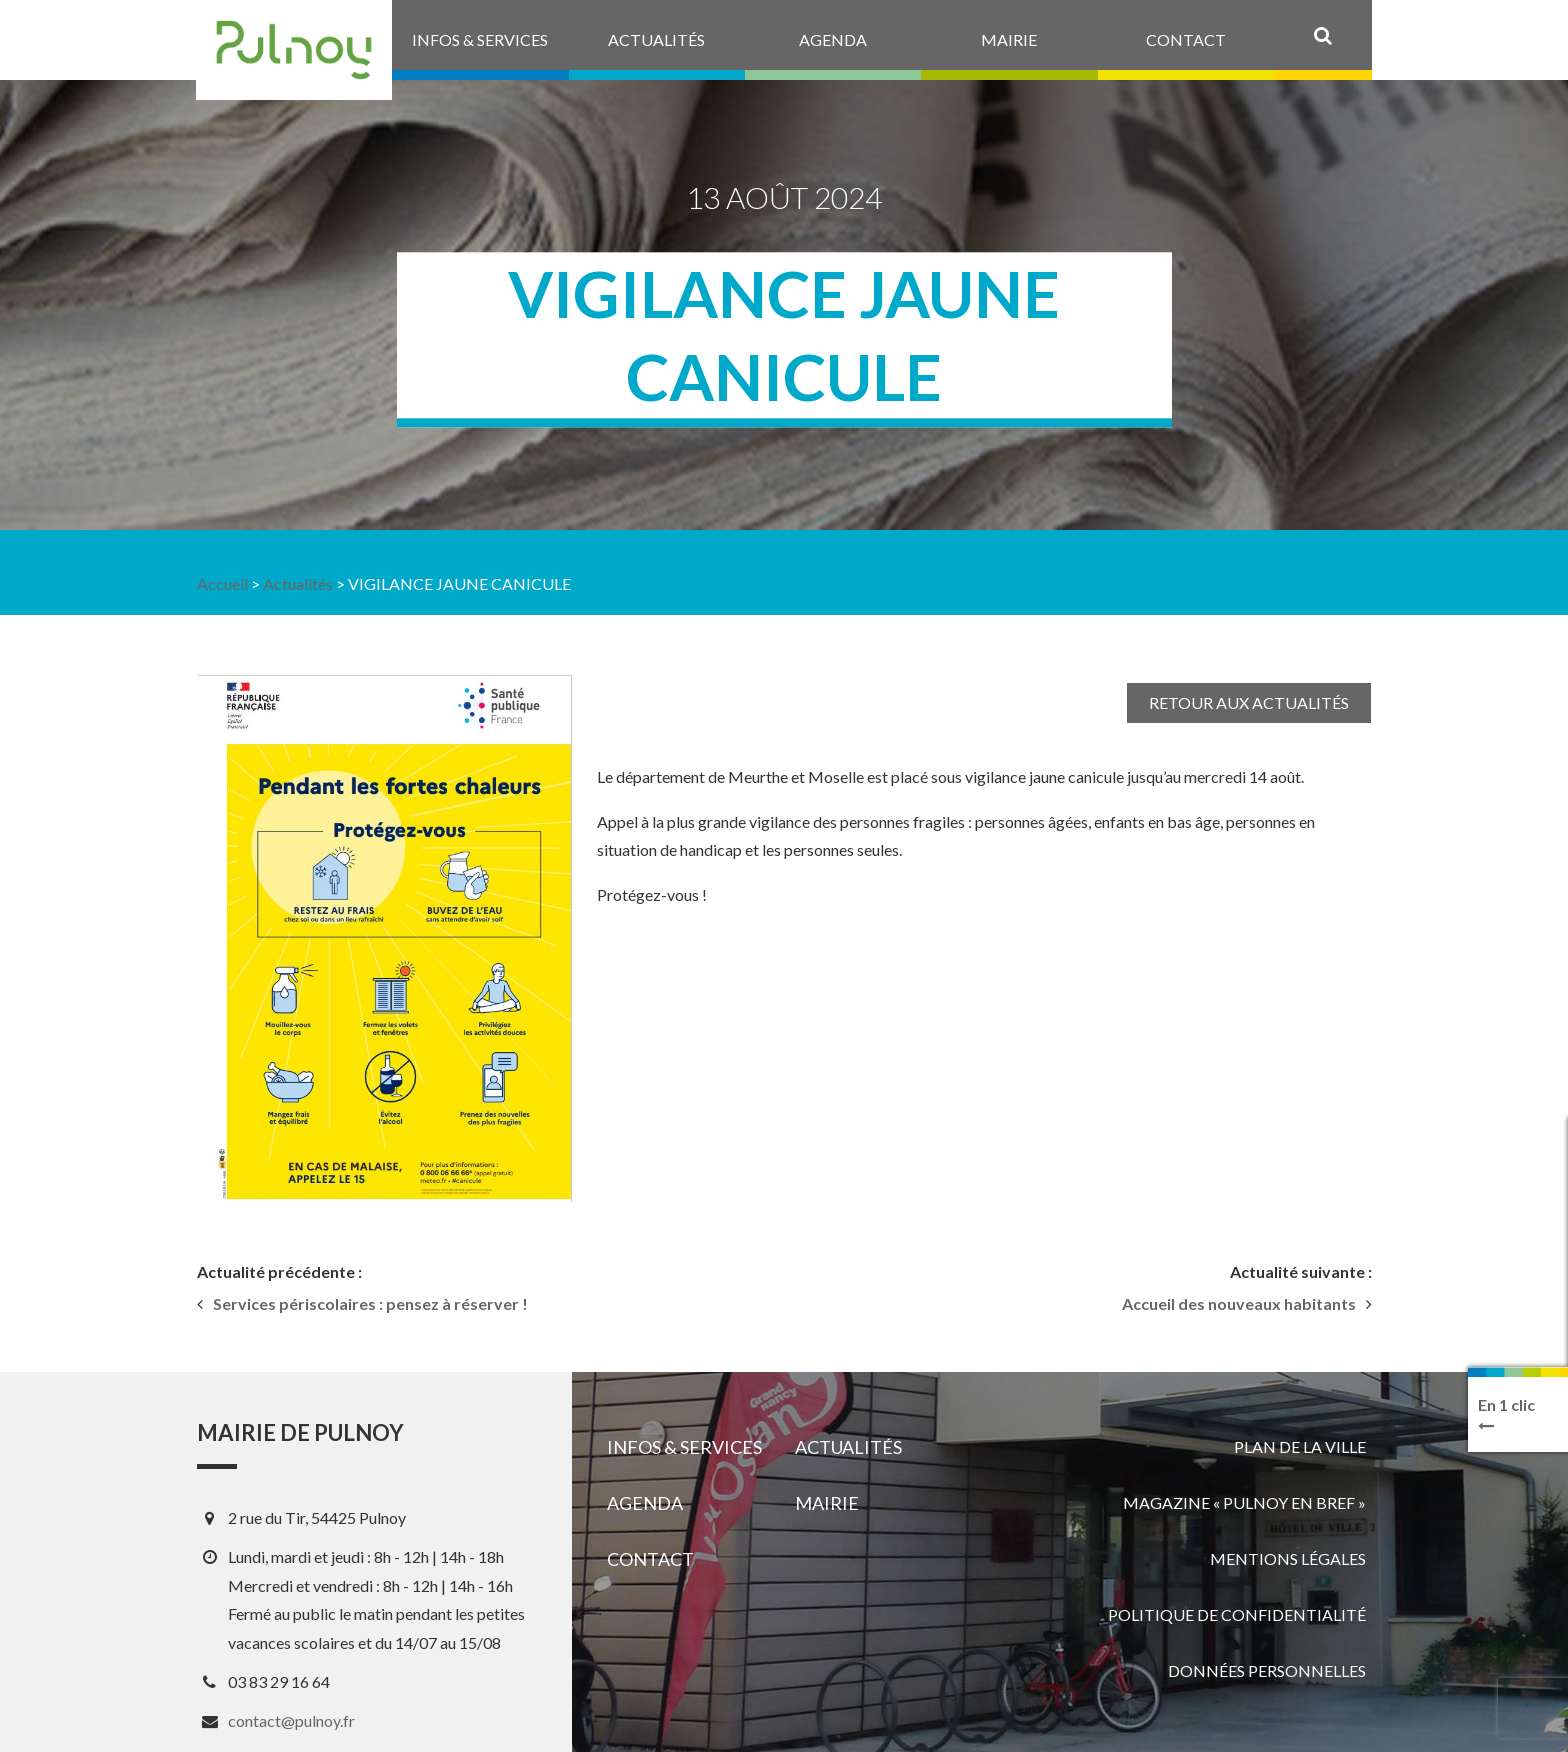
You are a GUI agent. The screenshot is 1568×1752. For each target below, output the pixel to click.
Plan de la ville (1300, 1446)
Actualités (298, 583)
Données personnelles (1267, 1670)
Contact (650, 1559)
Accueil (222, 583)
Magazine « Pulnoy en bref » (1244, 1502)
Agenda (645, 1503)
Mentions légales (1288, 1558)
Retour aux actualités (1249, 702)
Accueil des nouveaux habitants (1239, 1304)
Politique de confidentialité (1237, 1614)
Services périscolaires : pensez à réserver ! (370, 1304)
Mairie (827, 1503)
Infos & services (684, 1447)
